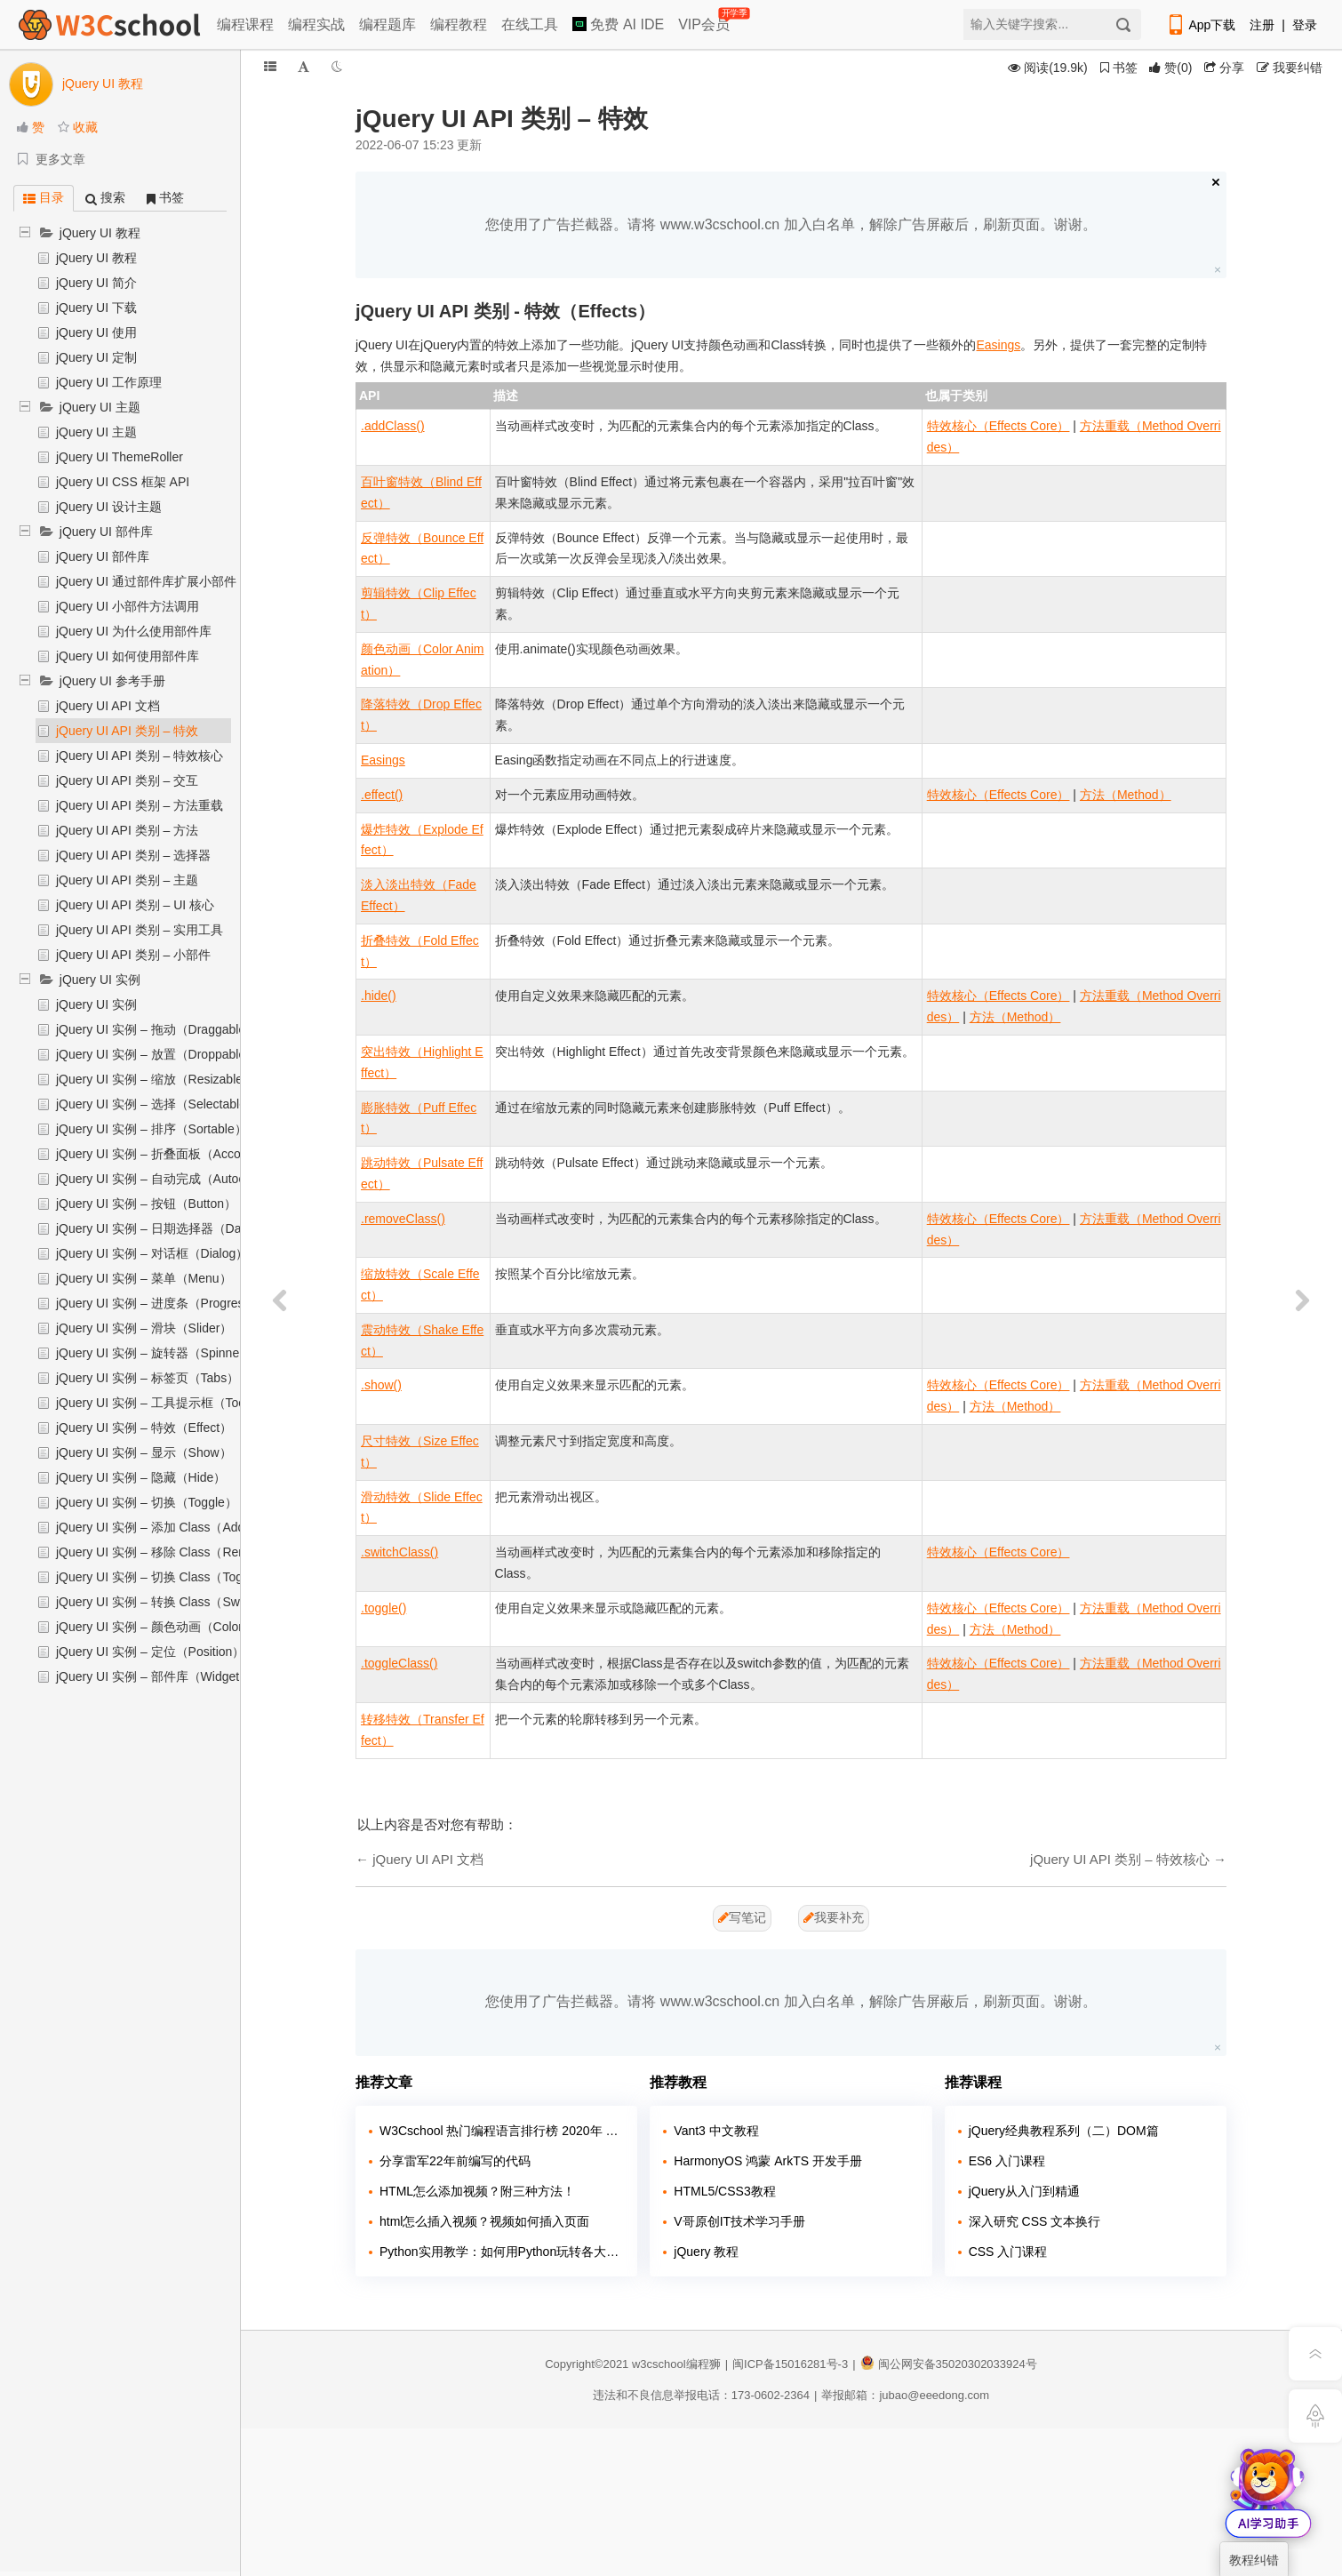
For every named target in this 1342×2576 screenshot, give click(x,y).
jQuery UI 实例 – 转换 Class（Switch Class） (181, 1602)
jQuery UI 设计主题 (109, 507)
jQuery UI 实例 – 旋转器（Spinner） (156, 1353)
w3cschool (659, 2364)
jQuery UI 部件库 (106, 531)
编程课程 (245, 24)
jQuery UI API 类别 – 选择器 (133, 855)
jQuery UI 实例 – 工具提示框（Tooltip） (165, 1403)
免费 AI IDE (618, 24)
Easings (999, 345)
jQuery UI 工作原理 (109, 382)
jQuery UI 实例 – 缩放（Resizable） (155, 1079)
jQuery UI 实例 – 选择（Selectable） (157, 1104)
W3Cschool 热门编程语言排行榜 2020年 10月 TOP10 (501, 2131)
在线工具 (529, 24)
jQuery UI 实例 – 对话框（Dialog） (152, 1253)
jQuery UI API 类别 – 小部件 (133, 955)
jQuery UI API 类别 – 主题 (127, 880)
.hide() (378, 995)
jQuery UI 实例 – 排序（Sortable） (151, 1129)
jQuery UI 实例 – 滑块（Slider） (144, 1328)
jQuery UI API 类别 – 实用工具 (139, 930)
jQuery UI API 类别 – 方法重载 (139, 805)
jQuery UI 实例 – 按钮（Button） (146, 1203)
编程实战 (316, 24)
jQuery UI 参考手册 (112, 681)
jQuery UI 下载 (96, 307)
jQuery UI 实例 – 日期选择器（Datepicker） (177, 1228)
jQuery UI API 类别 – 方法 (127, 830)
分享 (1224, 67)
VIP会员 (705, 21)
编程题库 (387, 24)
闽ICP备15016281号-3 (790, 2364)
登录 (1304, 25)
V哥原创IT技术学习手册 (739, 2221)
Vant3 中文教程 (716, 2131)
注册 (1262, 25)
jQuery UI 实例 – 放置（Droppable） (157, 1054)
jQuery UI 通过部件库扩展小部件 (146, 581)
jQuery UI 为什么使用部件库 (134, 631)
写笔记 (742, 1917)
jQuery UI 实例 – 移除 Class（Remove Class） (186, 1552)
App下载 (1200, 25)
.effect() (382, 795)
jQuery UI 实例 (100, 979)
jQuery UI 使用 (96, 332)
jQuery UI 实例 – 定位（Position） (150, 1651)
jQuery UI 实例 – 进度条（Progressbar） (168, 1303)
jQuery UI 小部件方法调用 (127, 606)
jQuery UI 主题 (100, 407)
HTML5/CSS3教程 (724, 2191)
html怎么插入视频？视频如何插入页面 (484, 2221)
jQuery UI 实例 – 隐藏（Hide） (141, 1477)
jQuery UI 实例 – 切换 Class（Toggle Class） (181, 1577)
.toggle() (383, 1608)
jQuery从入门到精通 (1024, 2191)
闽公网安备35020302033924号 (948, 2364)
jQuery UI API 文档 (108, 706)
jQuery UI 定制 (96, 357)
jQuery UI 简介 (96, 283)
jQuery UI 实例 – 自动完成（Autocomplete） (178, 1179)
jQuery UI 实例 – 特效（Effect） (144, 1427)
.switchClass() (399, 1552)
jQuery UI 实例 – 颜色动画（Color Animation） (184, 1627)
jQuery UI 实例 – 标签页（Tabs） (147, 1378)
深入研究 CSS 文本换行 (1035, 2221)
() (1170, 67)
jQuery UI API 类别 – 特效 (127, 731)
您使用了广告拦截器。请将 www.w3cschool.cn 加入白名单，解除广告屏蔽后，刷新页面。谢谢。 (790, 224)
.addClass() (393, 426)
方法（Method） (1125, 795)
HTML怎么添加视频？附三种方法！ (477, 2191)
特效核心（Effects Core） (998, 426)
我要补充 (833, 1917)
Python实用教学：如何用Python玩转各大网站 (501, 2251)
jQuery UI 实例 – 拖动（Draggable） (157, 1029)
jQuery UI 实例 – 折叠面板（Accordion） (168, 1154)
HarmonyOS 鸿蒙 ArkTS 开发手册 (768, 2161)
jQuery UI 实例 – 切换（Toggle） (146, 1502)
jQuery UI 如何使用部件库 (127, 656)
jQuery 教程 (706, 2251)
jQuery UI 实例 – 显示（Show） (144, 1452)
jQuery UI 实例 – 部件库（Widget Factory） (176, 1676)
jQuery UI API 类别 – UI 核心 (135, 905)
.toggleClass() (399, 1663)
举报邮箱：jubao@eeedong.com (905, 2395)
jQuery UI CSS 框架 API (122, 482)
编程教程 (458, 24)
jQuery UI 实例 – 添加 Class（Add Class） (174, 1527)
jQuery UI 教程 (100, 233)
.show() (381, 1385)
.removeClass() (403, 1219)
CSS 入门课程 (1008, 2251)
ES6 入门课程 (1007, 2161)
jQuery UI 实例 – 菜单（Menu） (144, 1278)
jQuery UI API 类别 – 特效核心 (139, 755)
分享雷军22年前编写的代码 (455, 2161)
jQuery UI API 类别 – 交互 (127, 780)
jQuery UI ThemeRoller (119, 457)
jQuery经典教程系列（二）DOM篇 (1064, 2131)
